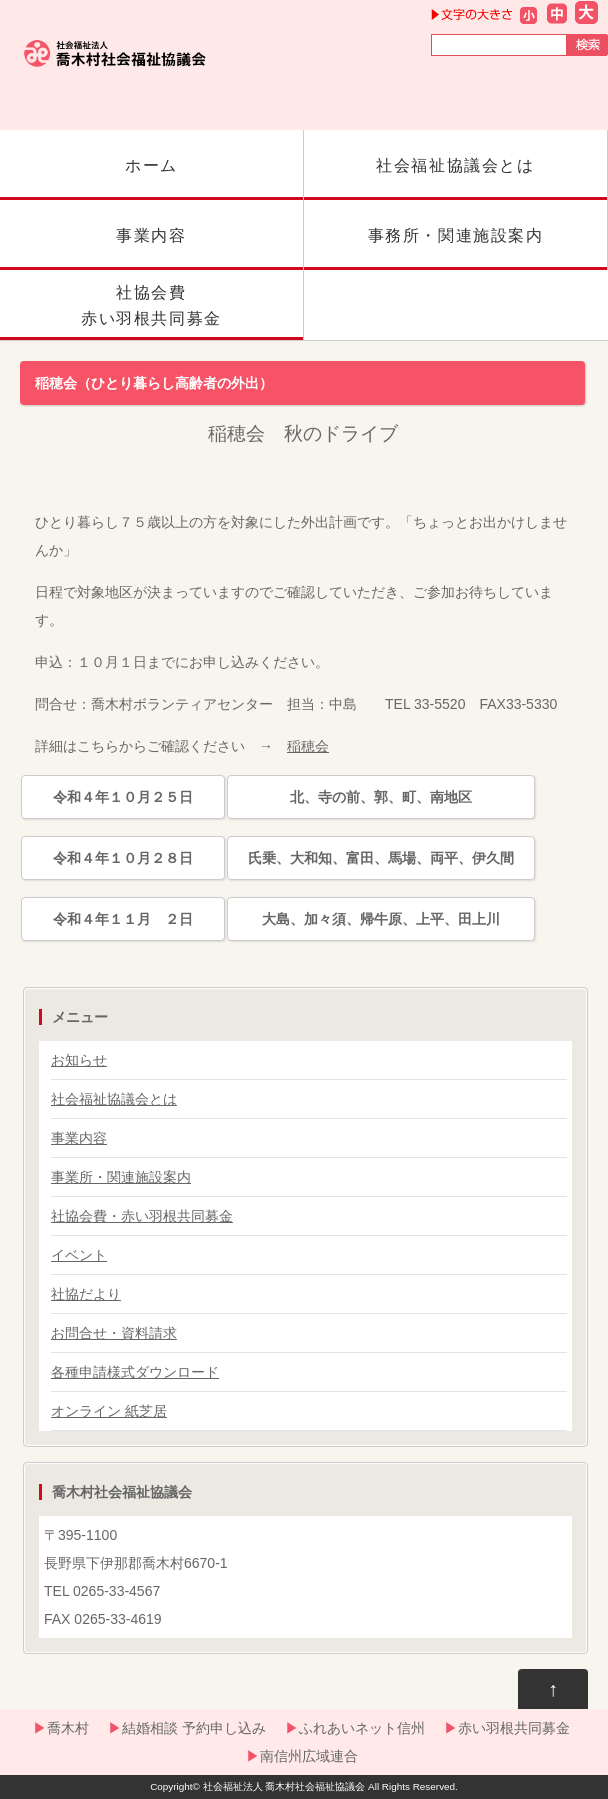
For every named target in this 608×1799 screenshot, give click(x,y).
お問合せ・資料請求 (114, 1333)
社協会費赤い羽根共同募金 (151, 312)
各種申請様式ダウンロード (135, 1372)
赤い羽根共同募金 (514, 1728)
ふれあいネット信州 (362, 1728)
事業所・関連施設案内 (121, 1177)
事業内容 (151, 248)
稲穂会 (308, 746)
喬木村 (68, 1728)
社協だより (86, 1294)
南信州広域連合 (309, 1756)
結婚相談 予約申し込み (194, 1728)
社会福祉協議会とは (455, 178)
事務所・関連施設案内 (455, 248)
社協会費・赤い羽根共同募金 (142, 1216)
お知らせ (79, 1060)
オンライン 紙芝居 (109, 1411)
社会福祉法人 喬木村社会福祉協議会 (284, 1786)
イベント (79, 1255)
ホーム (151, 178)
